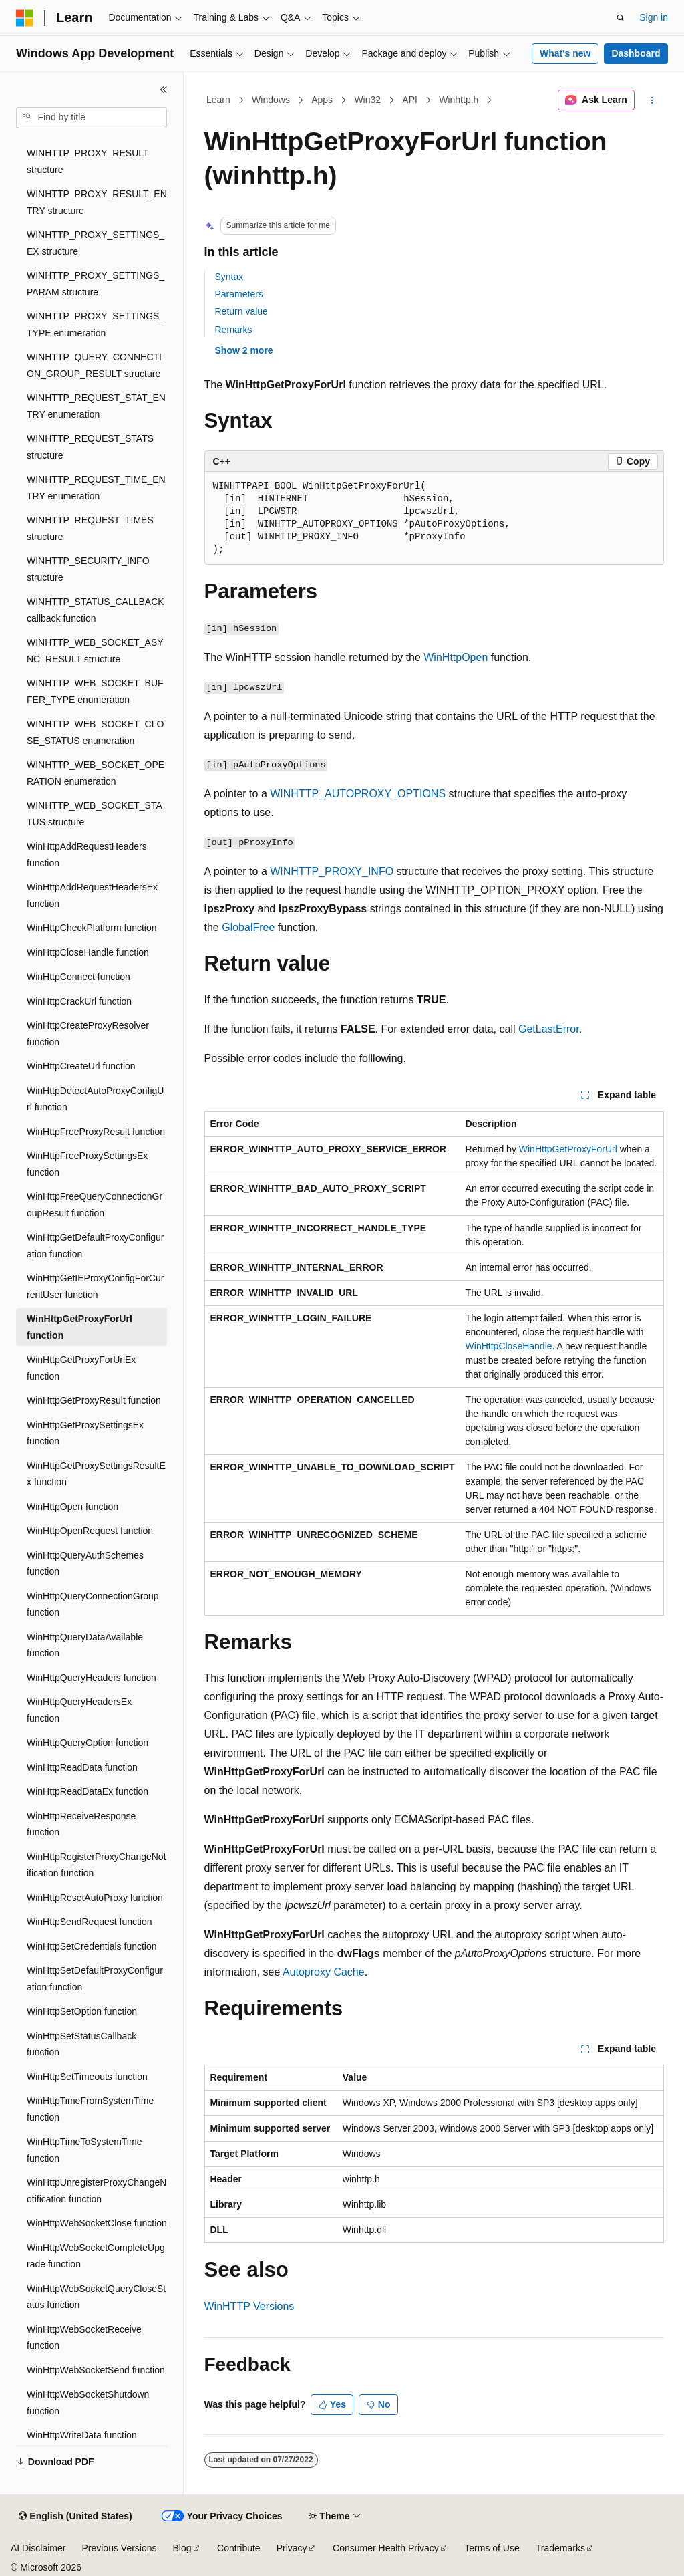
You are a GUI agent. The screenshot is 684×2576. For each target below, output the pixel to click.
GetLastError (548, 1029)
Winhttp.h (458, 99)
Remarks (233, 329)
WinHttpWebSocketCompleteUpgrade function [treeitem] (96, 2256)
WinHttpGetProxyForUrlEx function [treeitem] (81, 1368)
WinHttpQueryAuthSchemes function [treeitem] (85, 1563)
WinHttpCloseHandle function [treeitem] (88, 952)
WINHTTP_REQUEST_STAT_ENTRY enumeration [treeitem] (96, 406)
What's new (565, 53)
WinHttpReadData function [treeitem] (82, 1767)
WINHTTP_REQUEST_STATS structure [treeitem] (90, 447)
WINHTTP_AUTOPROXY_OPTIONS (358, 793)
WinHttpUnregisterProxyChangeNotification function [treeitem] (96, 2190)
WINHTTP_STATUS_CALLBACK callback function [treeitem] (95, 610)
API (409, 99)
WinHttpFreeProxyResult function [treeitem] (96, 1131)
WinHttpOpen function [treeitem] (72, 1506)
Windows (271, 99)
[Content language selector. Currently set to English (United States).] (75, 2516)
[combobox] (91, 117)
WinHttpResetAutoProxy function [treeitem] (95, 1897)
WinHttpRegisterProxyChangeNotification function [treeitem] (96, 1865)
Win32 (367, 99)
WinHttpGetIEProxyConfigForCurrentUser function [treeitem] (95, 1286)
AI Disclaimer (38, 2548)
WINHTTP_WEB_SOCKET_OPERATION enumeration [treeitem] (95, 773)
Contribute (239, 2548)
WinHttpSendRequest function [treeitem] (89, 1921)
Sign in (653, 17)
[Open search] (620, 18)
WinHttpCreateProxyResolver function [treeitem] (88, 1033)
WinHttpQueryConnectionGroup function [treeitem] (93, 1604)
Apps (322, 99)
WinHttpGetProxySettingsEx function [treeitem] (85, 1433)
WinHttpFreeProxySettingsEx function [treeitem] (87, 1164)
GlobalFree (248, 927)
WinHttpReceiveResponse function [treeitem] (81, 1824)
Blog (182, 2548)
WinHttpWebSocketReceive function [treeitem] (84, 2337)
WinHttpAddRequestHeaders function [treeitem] (87, 854)
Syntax (229, 276)
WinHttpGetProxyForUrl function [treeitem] (79, 1327)
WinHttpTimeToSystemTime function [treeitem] (84, 2150)
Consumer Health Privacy (386, 2548)
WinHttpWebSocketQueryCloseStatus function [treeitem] (96, 2297)
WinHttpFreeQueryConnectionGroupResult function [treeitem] (94, 1204)
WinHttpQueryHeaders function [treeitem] (91, 1677)
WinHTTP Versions (249, 2306)
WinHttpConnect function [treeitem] (78, 976)
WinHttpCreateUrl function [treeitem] (81, 1066)
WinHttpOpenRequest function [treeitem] (90, 1530)
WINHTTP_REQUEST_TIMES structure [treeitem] (90, 528)
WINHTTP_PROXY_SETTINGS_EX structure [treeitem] (95, 243)
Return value (241, 311)
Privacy (292, 2548)
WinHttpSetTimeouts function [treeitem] (87, 2076)
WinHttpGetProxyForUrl (568, 1149)
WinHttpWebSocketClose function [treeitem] (97, 2223)
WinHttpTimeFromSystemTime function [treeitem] (90, 2109)
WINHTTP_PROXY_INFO (331, 871)
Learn (218, 99)
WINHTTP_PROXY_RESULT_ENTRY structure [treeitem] (97, 202)
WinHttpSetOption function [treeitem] (82, 2011)
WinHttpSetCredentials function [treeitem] (92, 1946)
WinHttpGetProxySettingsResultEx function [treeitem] (96, 1474)
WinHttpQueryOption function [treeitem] (87, 1742)
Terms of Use (491, 2548)
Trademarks (560, 2548)
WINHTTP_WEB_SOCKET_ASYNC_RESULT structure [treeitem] (95, 650)
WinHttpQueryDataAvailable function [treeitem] (85, 1645)
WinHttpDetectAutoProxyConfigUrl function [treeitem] (95, 1099)
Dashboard (635, 53)
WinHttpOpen (455, 657)
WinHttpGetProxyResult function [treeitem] (94, 1400)
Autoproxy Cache (324, 1972)
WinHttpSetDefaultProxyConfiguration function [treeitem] (95, 1978)
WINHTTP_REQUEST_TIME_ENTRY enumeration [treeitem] (96, 487)
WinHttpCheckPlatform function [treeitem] (92, 927)
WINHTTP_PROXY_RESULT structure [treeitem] (87, 161)
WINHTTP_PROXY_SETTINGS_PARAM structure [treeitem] (95, 283)
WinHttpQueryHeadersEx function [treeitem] (79, 1710)
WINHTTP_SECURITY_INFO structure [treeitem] (88, 569)
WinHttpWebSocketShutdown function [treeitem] (88, 2402)
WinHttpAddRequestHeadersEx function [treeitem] (92, 895)
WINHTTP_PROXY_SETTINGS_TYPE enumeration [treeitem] (95, 324)
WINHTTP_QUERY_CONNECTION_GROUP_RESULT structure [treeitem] (94, 365)
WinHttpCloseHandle (509, 1346)
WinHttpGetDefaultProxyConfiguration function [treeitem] (95, 1245)
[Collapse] (164, 90)
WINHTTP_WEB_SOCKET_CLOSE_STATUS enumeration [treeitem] (95, 732)
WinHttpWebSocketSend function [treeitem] (96, 2370)
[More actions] (651, 100)
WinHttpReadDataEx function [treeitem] (87, 1791)
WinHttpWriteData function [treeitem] (82, 2435)
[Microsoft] (24, 18)
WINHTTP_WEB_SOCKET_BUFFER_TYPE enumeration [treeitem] (95, 691)
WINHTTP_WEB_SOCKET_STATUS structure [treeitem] (94, 813)
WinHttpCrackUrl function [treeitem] (79, 1001)
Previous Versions (118, 2548)
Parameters (239, 294)
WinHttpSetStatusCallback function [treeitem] (81, 2044)
